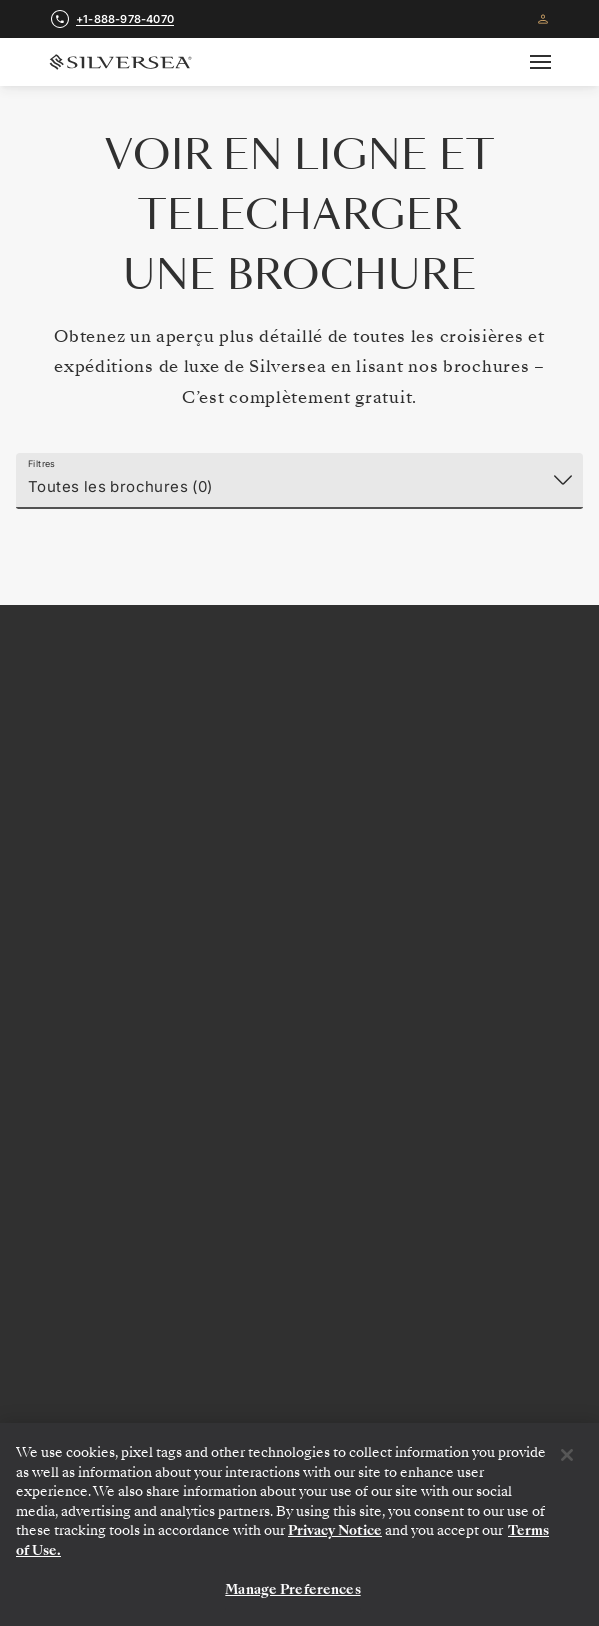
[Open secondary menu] (552, 62)
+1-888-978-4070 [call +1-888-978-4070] (125, 19)
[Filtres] (299, 481)
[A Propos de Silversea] (299, 1264)
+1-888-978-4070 (299, 760)
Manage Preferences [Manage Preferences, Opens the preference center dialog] (292, 1589)
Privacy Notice (335, 1530)
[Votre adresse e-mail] (528, 976)
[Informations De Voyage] (299, 1314)
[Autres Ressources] (299, 1364)
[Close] (567, 1455)
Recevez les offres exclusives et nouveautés (300, 924)
